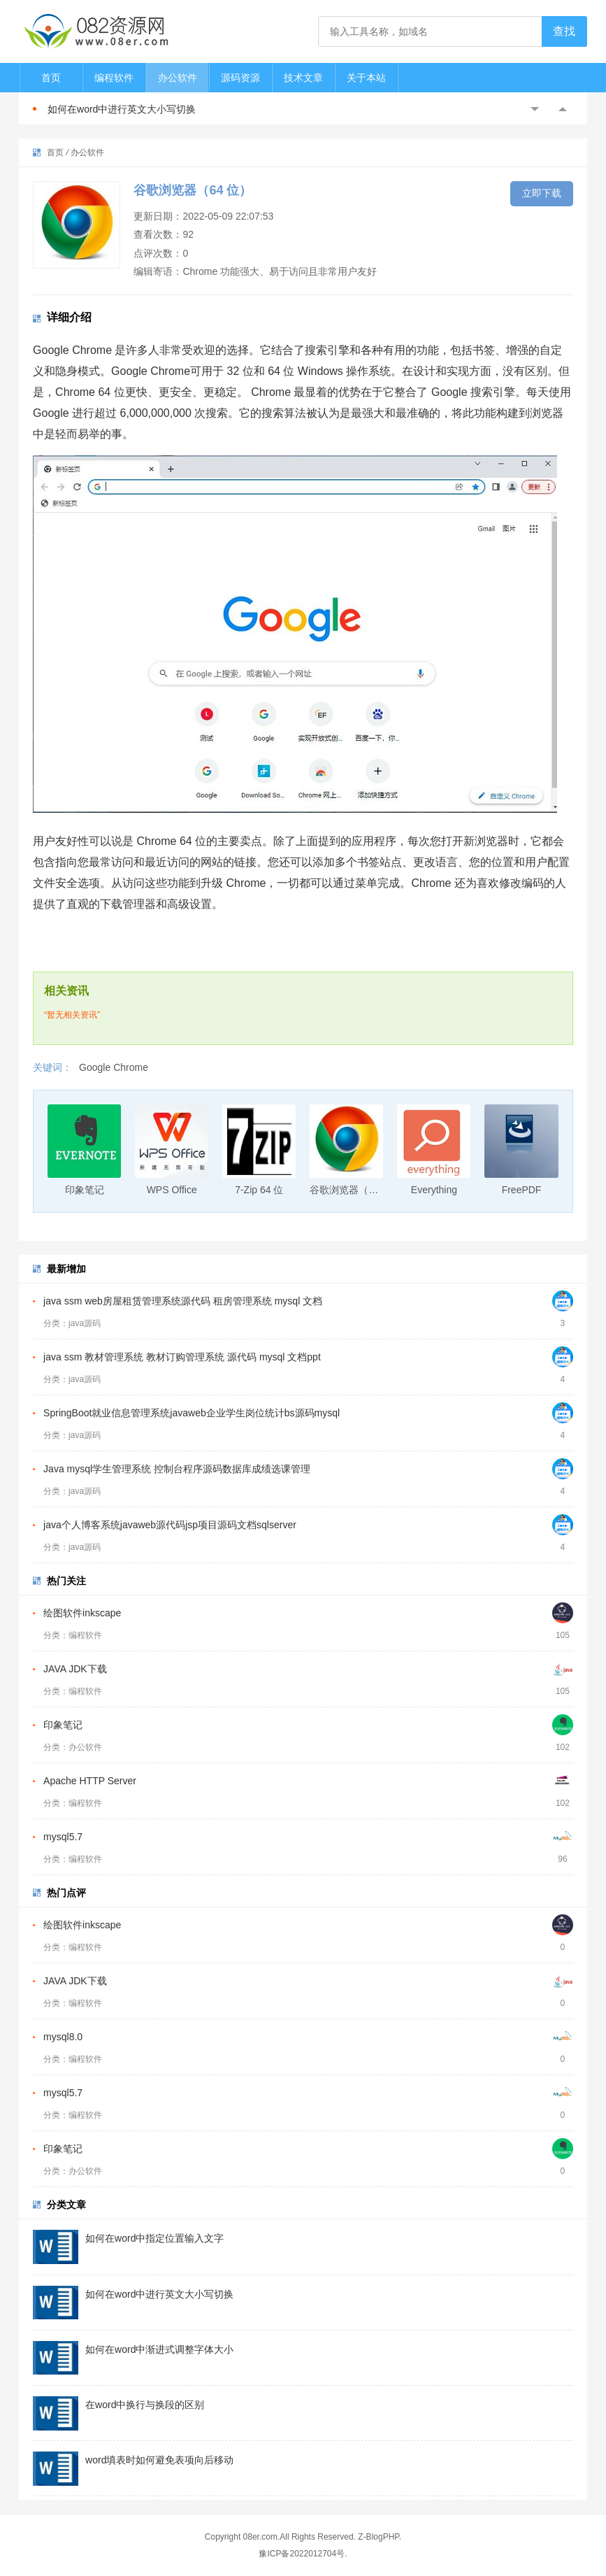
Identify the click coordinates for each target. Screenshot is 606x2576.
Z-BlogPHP (378, 2537)
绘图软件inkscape (82, 1612)
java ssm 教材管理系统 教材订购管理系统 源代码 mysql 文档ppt (182, 1356)
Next (562, 109)
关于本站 (366, 77)
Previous (534, 109)
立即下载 (541, 193)
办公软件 (177, 77)
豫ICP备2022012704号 (302, 2554)
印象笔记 (62, 1724)
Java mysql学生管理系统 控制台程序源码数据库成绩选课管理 (176, 1468)
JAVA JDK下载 (75, 1668)
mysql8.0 (62, 2036)
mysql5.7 (62, 1836)
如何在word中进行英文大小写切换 (122, 109)
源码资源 (240, 77)
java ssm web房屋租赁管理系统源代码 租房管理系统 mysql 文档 (182, 1301)
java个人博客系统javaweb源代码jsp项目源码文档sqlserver (169, 1524)
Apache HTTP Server (89, 1780)
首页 (51, 77)
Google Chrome (113, 1067)
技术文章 (303, 77)
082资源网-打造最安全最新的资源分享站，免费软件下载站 (96, 31)
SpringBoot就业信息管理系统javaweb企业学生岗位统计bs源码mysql (191, 1412)
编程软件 (114, 77)
